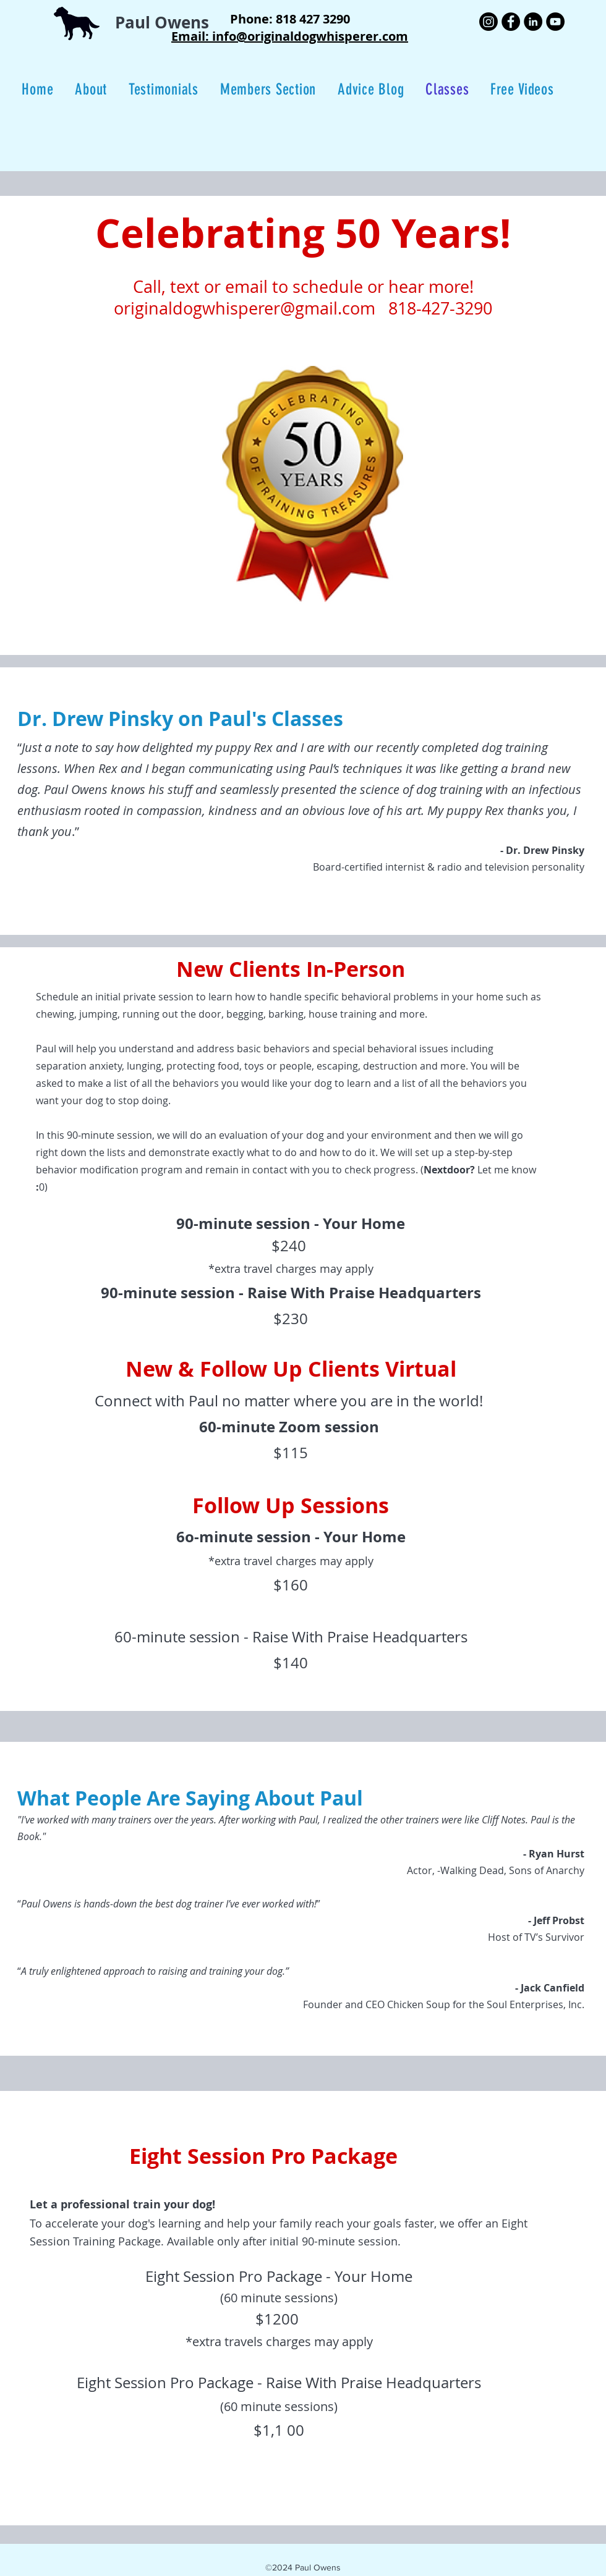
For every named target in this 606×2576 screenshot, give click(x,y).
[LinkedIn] (533, 21)
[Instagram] (488, 21)
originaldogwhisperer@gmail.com (244, 308)
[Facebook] (510, 21)
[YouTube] (555, 21)
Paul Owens (162, 22)
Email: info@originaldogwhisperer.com (289, 36)
